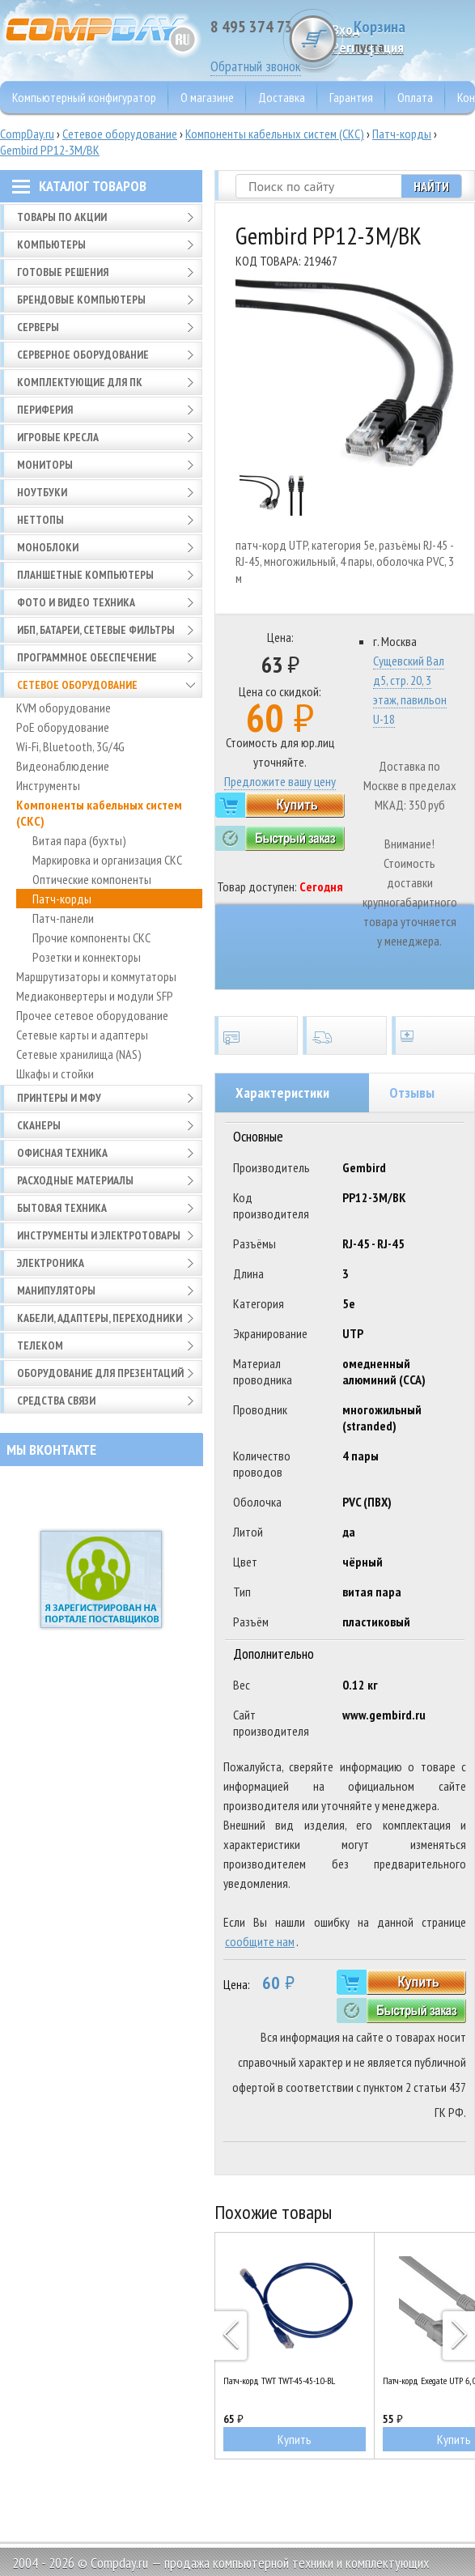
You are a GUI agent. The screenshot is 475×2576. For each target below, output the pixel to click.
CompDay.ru (27, 133)
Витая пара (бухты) (79, 840)
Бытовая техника (62, 1208)
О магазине (207, 97)
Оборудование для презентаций (100, 1373)
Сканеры (39, 1125)
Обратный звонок (255, 66)
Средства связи (56, 1400)
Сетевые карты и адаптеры (82, 1035)
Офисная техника (62, 1153)
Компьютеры (51, 244)
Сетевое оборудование (119, 133)
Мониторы (45, 464)
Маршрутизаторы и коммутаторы (96, 976)
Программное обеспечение (87, 657)
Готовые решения (62, 272)
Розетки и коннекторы (86, 957)
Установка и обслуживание (433, 1035)
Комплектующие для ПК (79, 382)
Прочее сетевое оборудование (92, 1015)
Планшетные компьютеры (85, 574)
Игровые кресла (58, 437)
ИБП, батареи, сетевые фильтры (96, 630)
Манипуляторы (56, 1290)
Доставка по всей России (344, 1035)
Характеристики (282, 1092)
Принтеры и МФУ (59, 1097)
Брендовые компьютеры (81, 299)
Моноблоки (47, 547)
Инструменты (48, 785)
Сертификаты (256, 1035)
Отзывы (412, 1092)
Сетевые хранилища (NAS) (79, 1054)
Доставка (281, 97)
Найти (431, 186)
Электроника (50, 1263)
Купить (295, 2439)
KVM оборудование (63, 707)
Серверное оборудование (83, 354)
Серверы (38, 327)
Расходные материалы (75, 1180)
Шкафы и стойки (55, 1073)
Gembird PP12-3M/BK (50, 150)
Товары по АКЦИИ (62, 217)
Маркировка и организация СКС (107, 860)
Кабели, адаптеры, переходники (99, 1318)
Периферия (45, 409)
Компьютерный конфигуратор (84, 97)
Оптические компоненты (91, 879)
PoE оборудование (62, 727)
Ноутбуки (42, 492)
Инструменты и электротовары (98, 1235)
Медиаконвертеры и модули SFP (94, 996)
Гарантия (351, 97)
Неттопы (40, 519)
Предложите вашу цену (280, 781)
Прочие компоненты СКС (91, 937)
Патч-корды (401, 133)
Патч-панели (63, 918)
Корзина (414, 36)
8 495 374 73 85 (261, 26)
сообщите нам (260, 1941)
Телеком (40, 1345)
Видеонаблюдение (62, 766)
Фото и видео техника (76, 602)
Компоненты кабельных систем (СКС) (274, 133)
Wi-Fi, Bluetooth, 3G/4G (70, 746)
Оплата (415, 97)
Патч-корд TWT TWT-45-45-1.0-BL (279, 2380)
